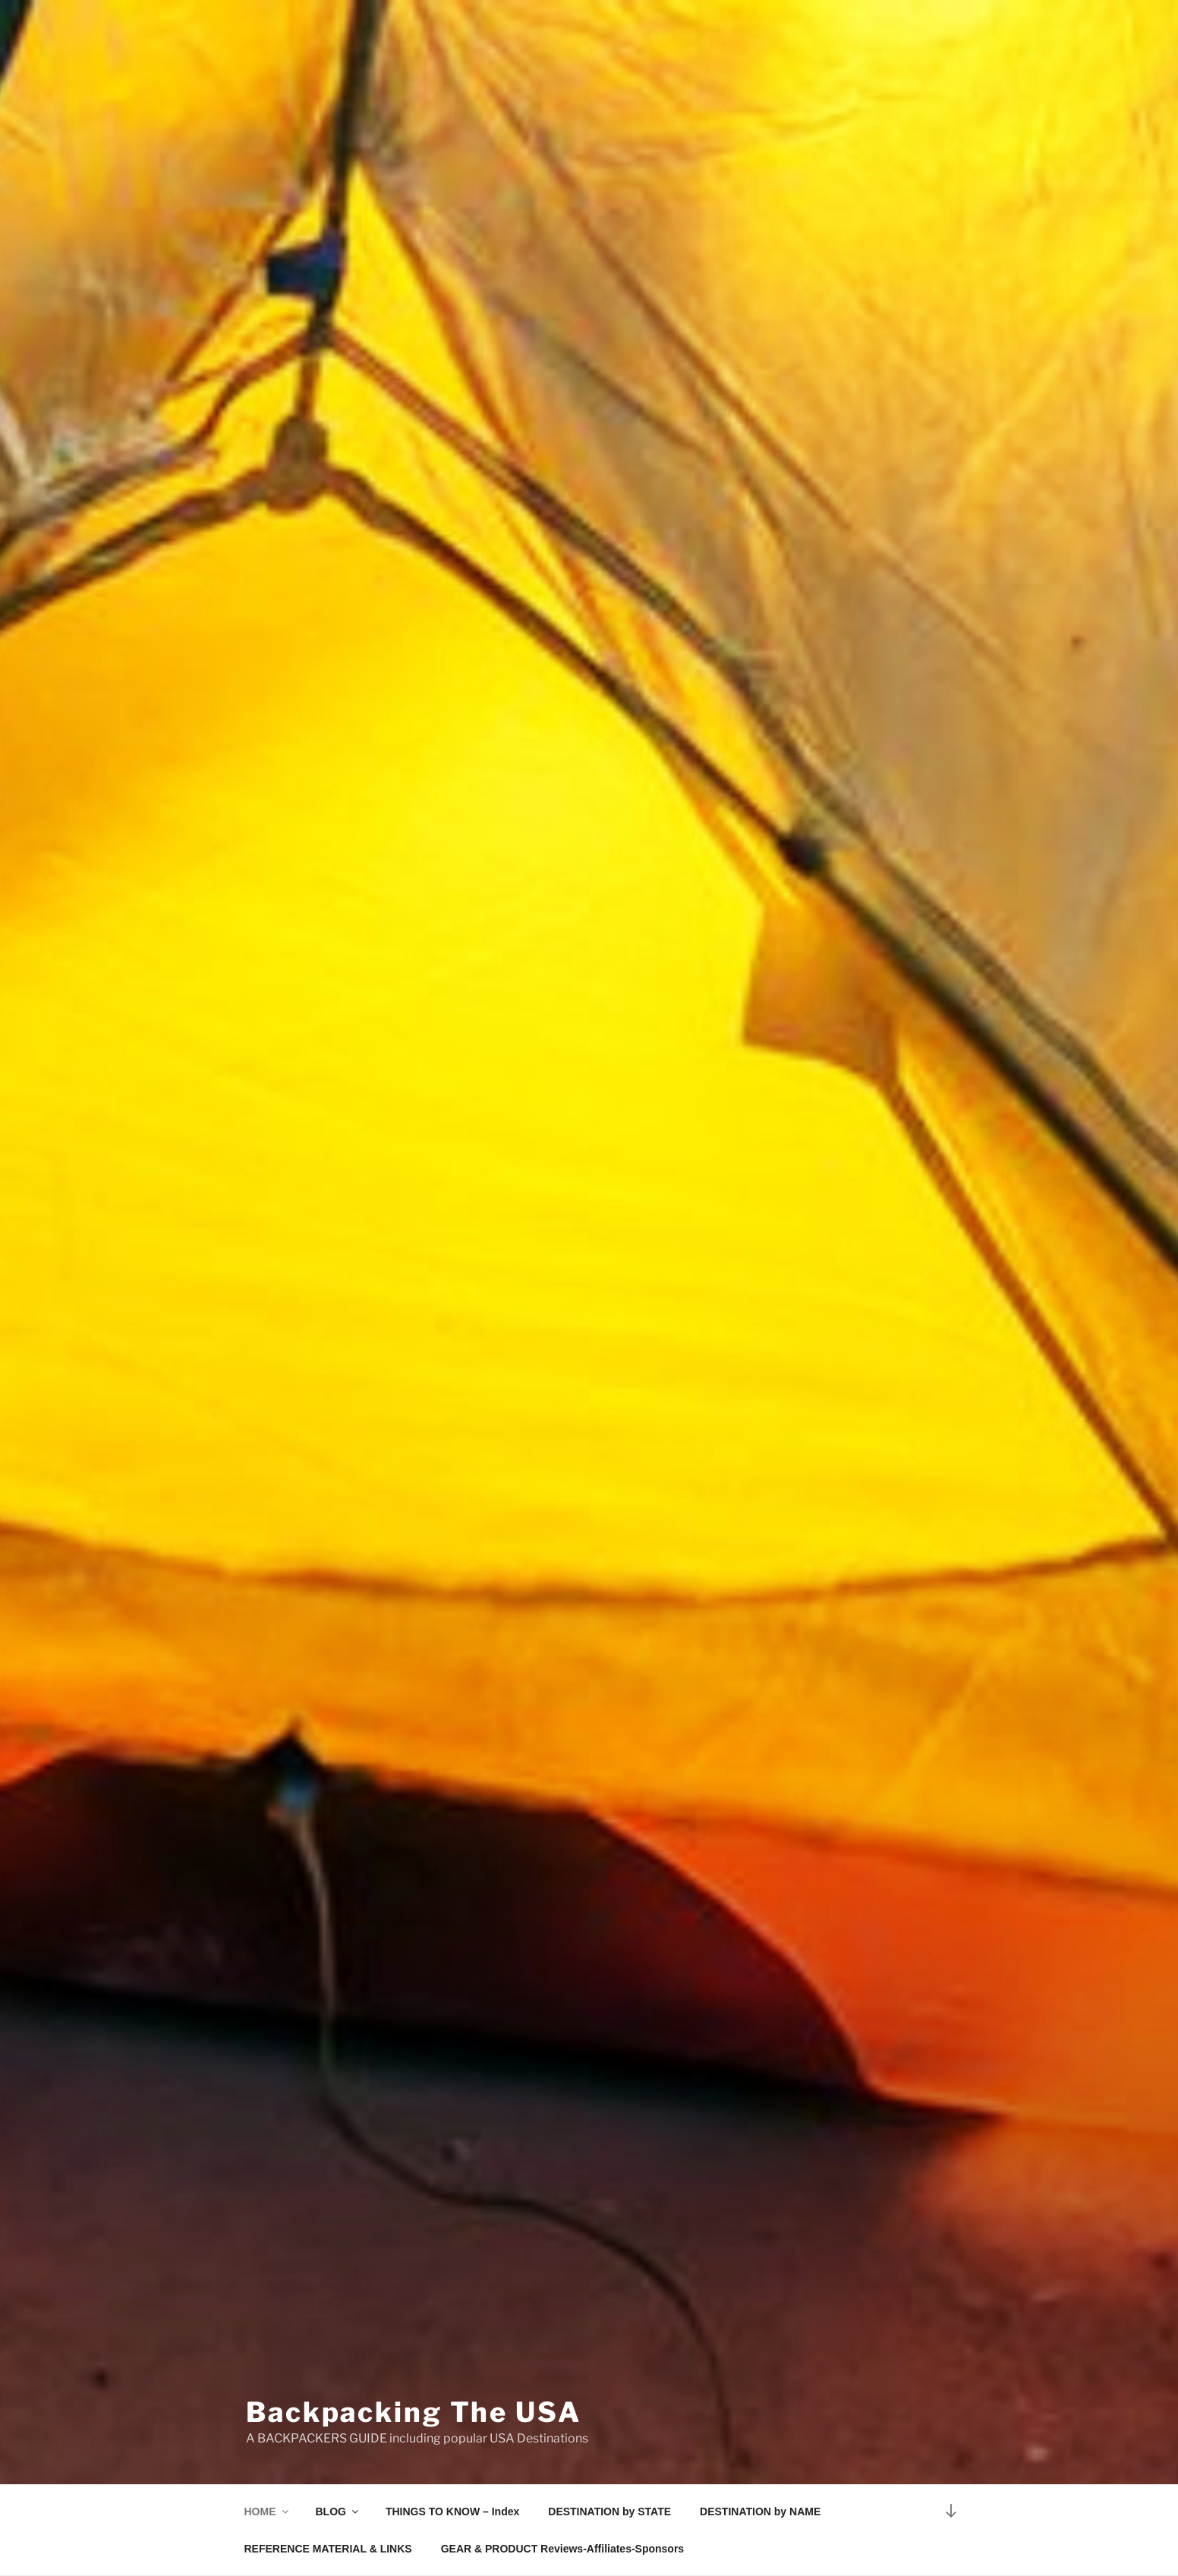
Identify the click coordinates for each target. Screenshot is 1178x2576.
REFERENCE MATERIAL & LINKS (328, 2549)
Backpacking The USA (413, 2412)
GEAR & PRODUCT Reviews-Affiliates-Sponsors (563, 2549)
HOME (267, 2511)
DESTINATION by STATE (609, 2511)
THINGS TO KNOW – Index (452, 2511)
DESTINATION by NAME (760, 2511)
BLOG (338, 2511)
